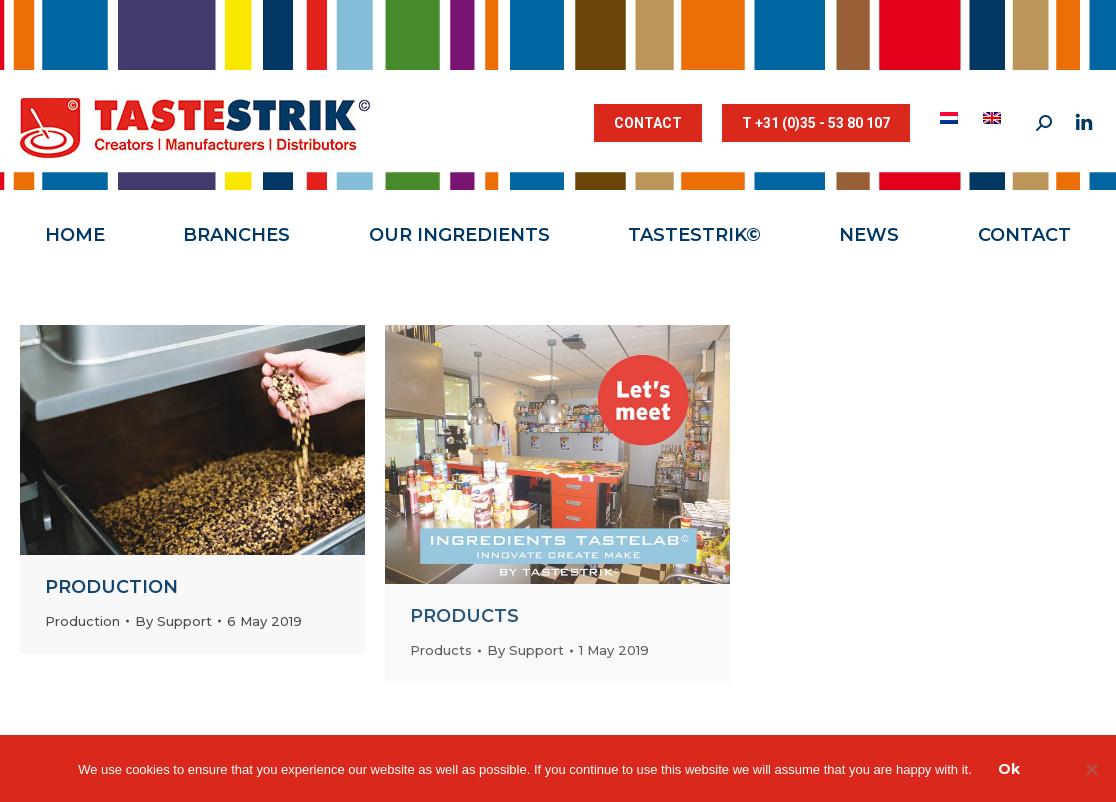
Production (111, 587)
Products (464, 616)
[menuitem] (951, 118)
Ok (1009, 769)
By (173, 621)
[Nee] (1091, 769)
